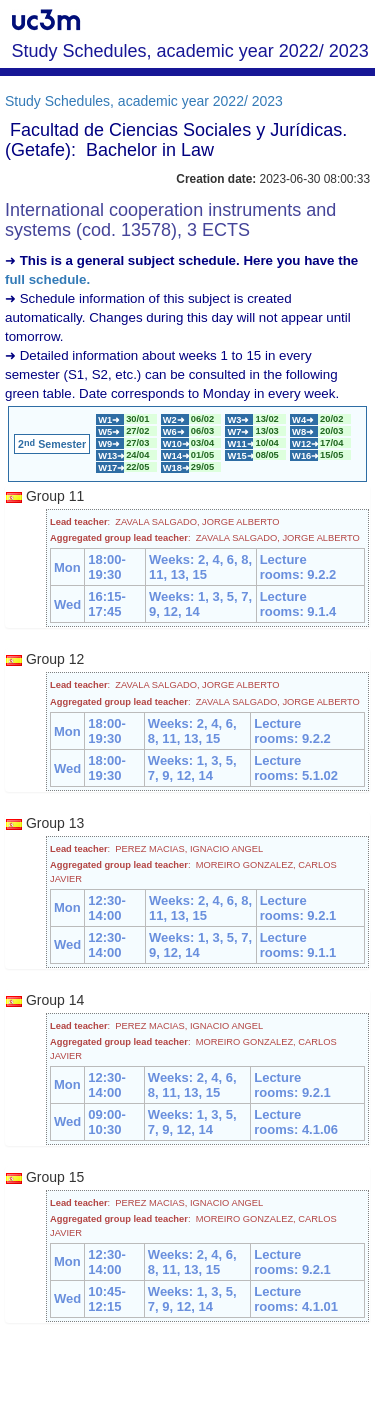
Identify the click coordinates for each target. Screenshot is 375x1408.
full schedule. (47, 279)
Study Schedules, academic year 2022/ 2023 (144, 101)
